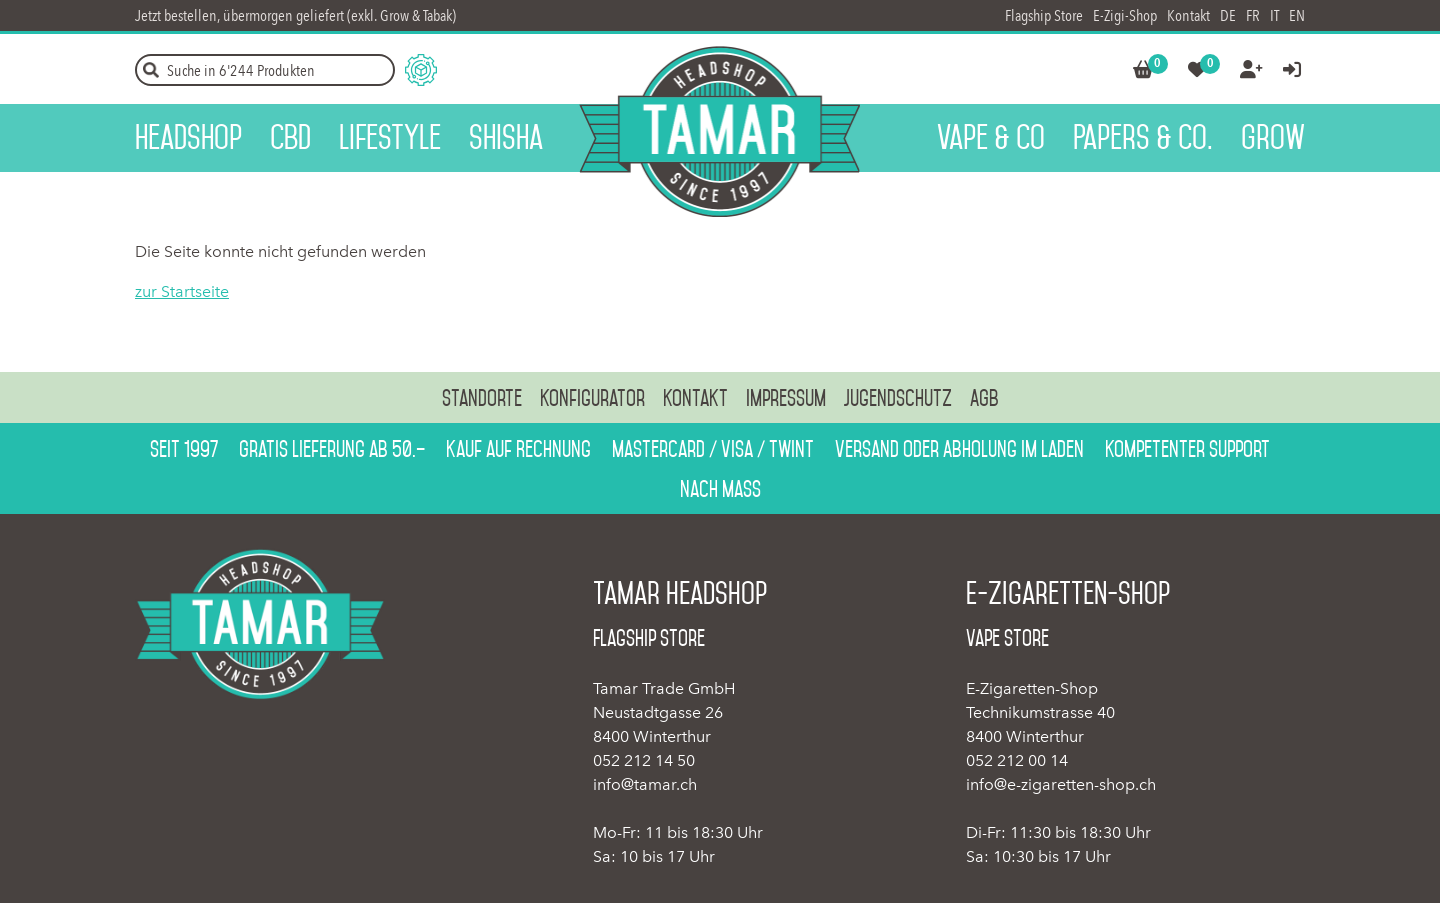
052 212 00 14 (1017, 760)
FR (1253, 15)
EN (1297, 15)
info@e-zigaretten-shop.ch (1061, 784)
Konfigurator (592, 398)
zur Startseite (182, 291)
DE (1228, 15)
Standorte (482, 398)
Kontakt (1188, 15)
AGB (984, 398)
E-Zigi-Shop (1125, 15)
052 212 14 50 (644, 760)
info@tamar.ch (645, 784)
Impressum (786, 398)
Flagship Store (1044, 15)
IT (1274, 15)
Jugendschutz (898, 398)
